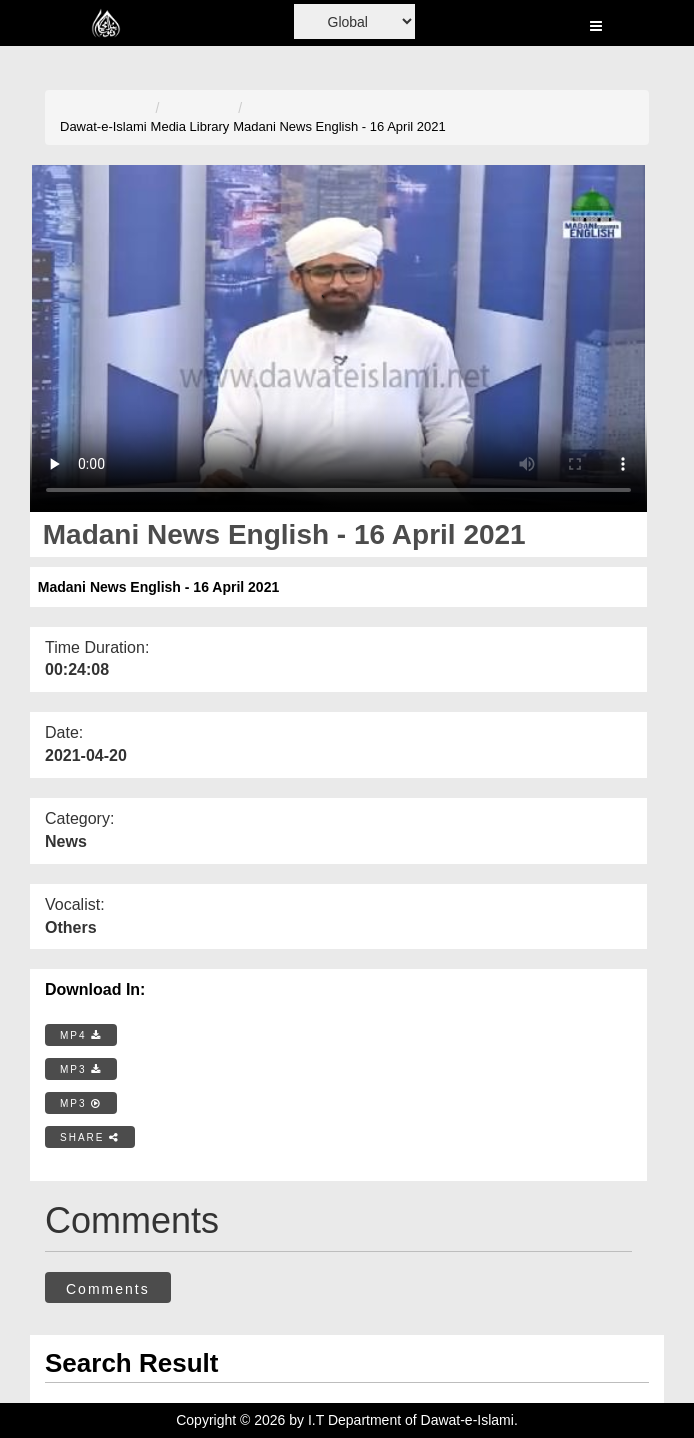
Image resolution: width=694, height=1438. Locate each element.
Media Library (190, 126)
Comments (108, 1289)
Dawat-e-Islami (103, 126)
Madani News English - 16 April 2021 (339, 126)
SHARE (90, 1137)
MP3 (81, 1069)
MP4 (81, 1035)
